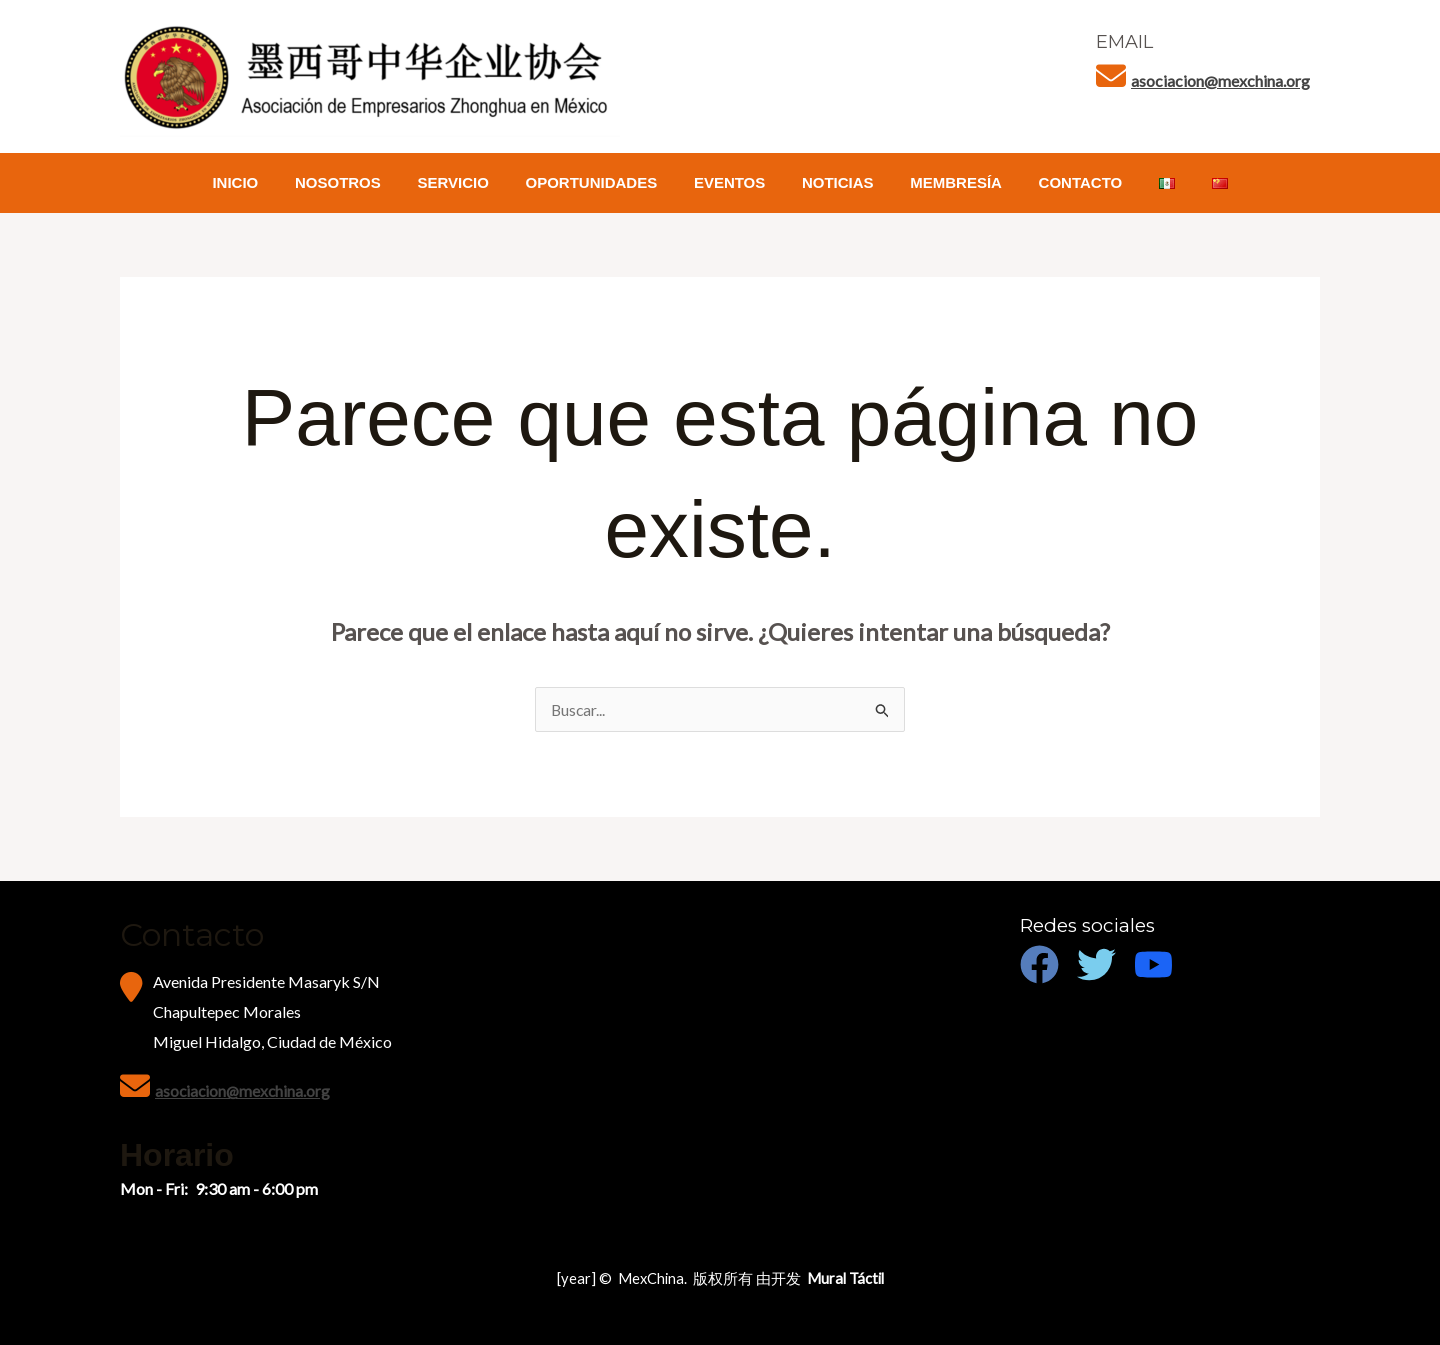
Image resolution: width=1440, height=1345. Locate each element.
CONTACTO (1064, 182)
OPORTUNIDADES (602, 182)
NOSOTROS (361, 182)
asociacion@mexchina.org (1220, 80)
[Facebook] (1039, 964)
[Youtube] (1153, 964)
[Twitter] (1096, 964)
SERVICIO (469, 182)
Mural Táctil (845, 1278)
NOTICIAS (835, 182)
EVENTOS (732, 182)
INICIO (265, 182)
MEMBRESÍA (946, 182)
